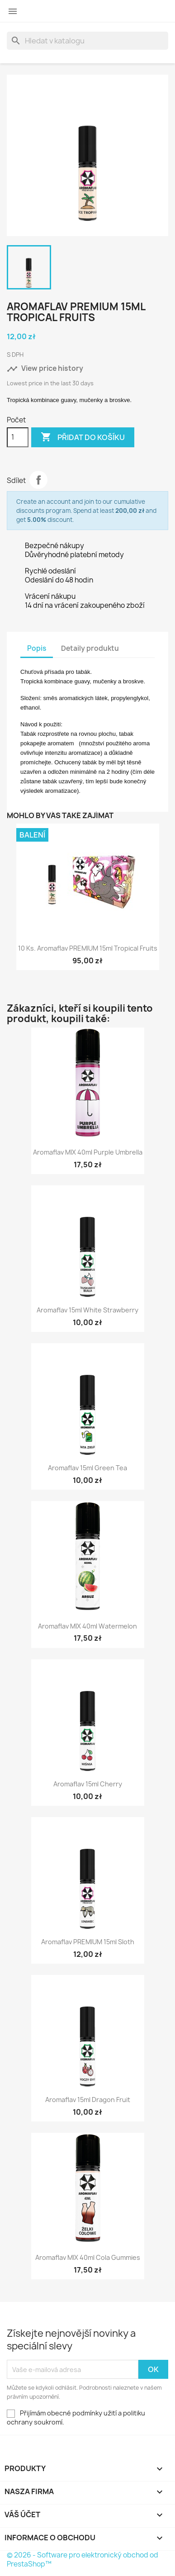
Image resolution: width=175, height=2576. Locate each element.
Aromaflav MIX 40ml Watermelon (87, 1626)
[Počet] (17, 437)
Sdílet (38, 480)
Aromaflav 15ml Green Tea (87, 1467)
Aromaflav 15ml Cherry (87, 1784)
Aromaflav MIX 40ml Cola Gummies (87, 2257)
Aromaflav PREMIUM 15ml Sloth (87, 1941)
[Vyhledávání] (87, 41)
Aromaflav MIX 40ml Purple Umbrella (87, 1152)
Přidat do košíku (83, 437)
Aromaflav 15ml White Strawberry (87, 1310)
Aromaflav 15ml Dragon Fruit (87, 2099)
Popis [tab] (36, 648)
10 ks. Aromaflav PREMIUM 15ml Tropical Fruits (87, 948)
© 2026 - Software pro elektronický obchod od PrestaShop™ (82, 2559)
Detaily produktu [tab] (90, 648)
